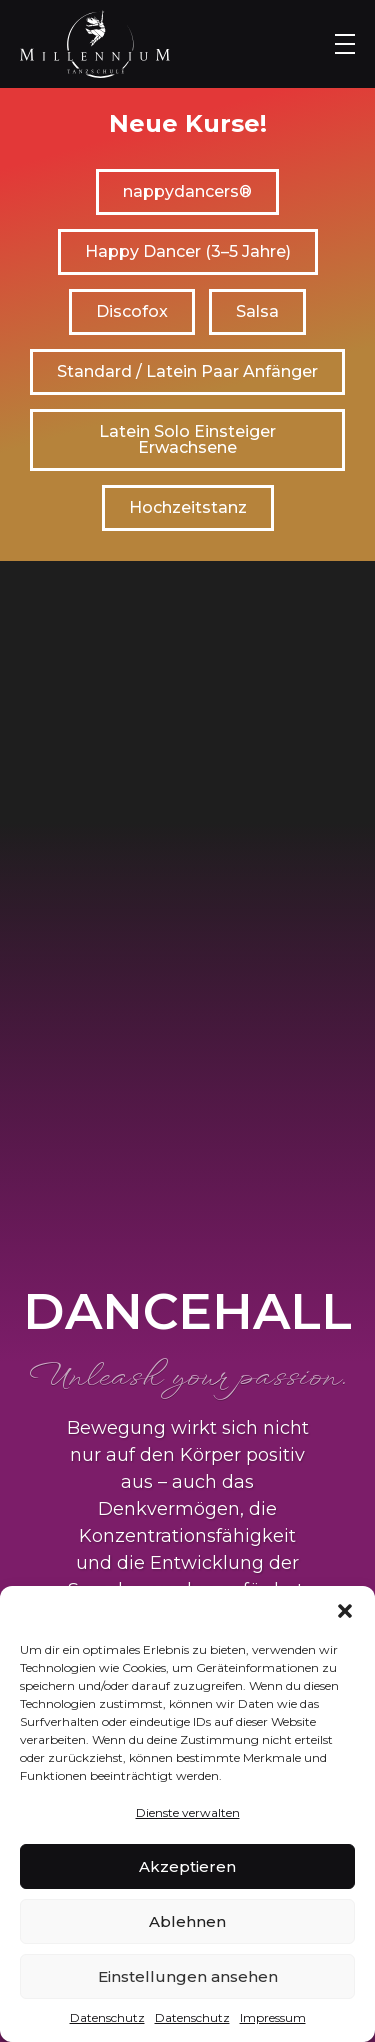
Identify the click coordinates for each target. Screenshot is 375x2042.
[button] (345, 1611)
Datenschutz (107, 2017)
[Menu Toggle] (345, 44)
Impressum (273, 2017)
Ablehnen (187, 1921)
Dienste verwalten (188, 1812)
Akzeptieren (187, 1866)
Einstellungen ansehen (188, 1976)
